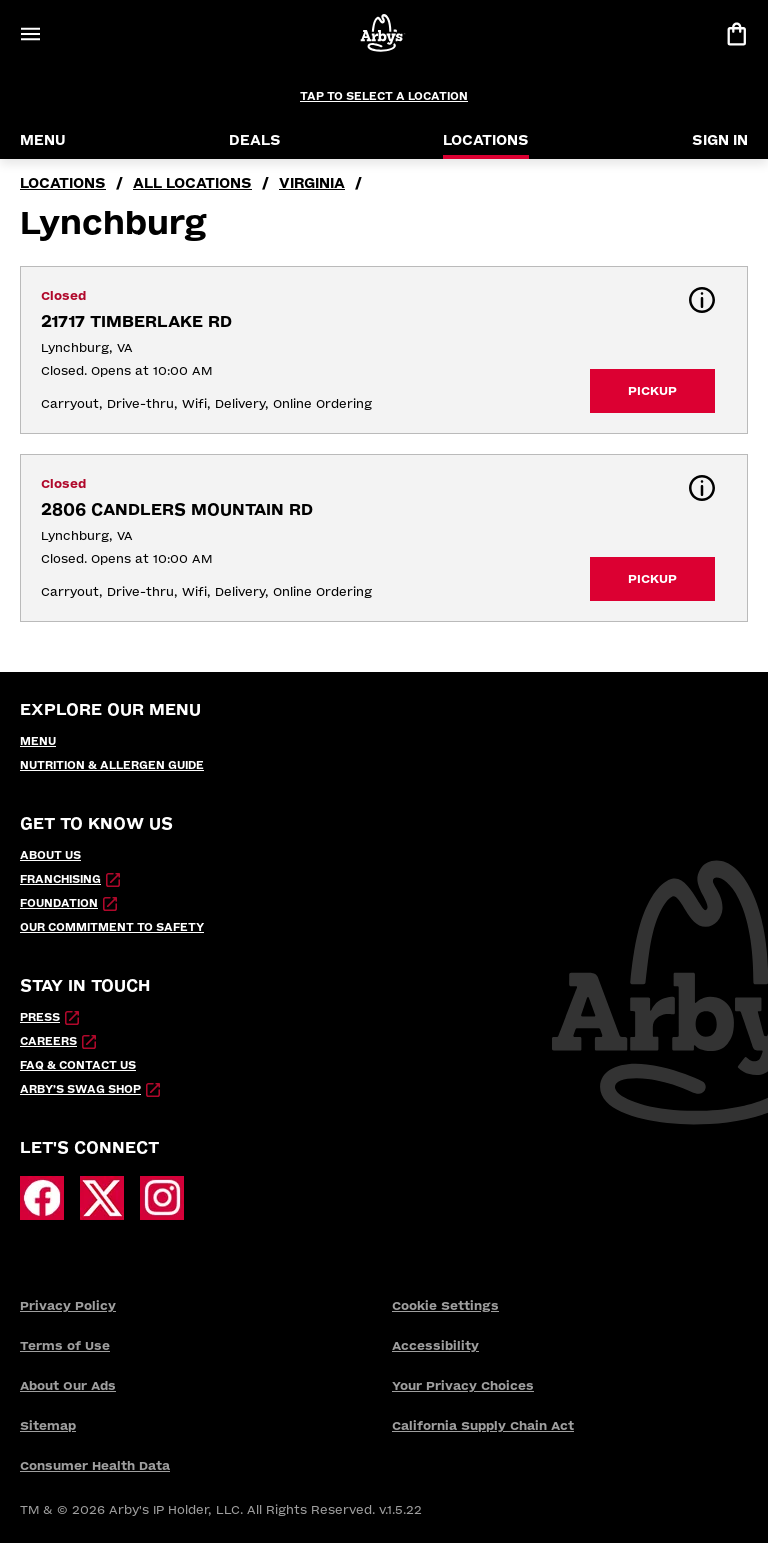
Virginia (312, 183)
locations (63, 183)
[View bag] (736, 34)
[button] (702, 300)
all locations (192, 183)
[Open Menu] (30, 34)
